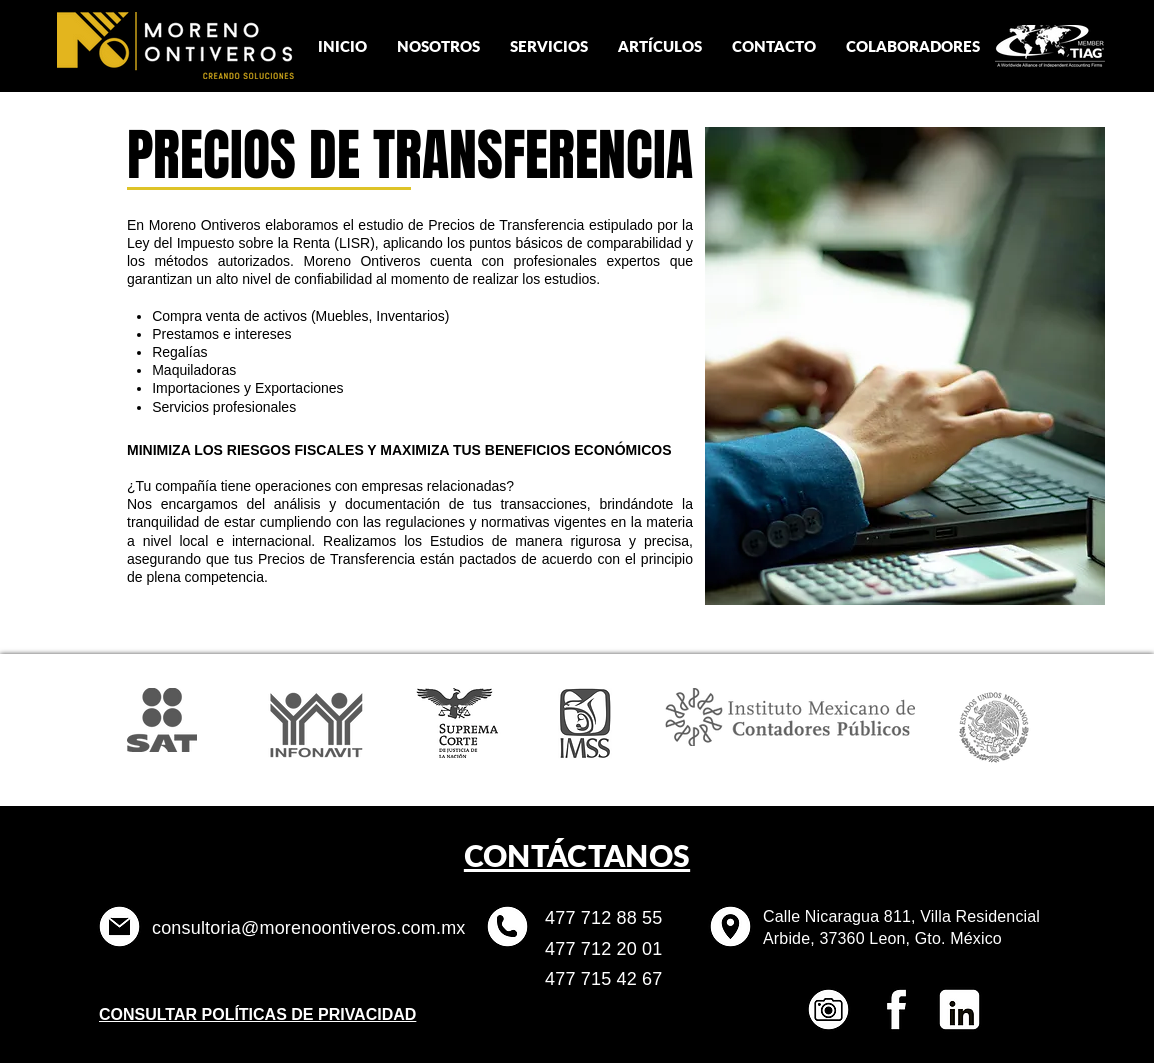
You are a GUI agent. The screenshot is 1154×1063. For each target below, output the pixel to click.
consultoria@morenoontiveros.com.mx (309, 928)
